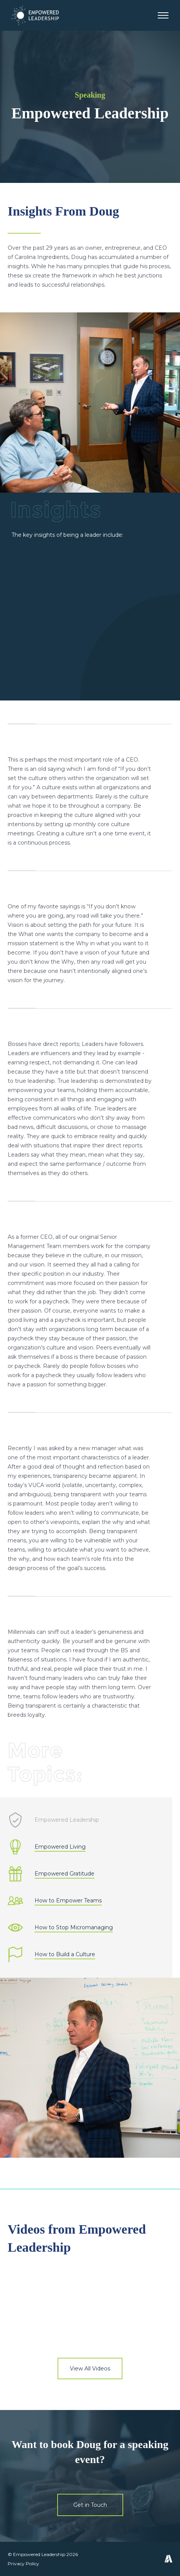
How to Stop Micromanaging (74, 1927)
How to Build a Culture (65, 1954)
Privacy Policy (23, 2563)
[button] (163, 15)
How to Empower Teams (68, 1900)
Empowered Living (60, 1847)
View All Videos (90, 2368)
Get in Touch (90, 2504)
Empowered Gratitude (64, 1874)
